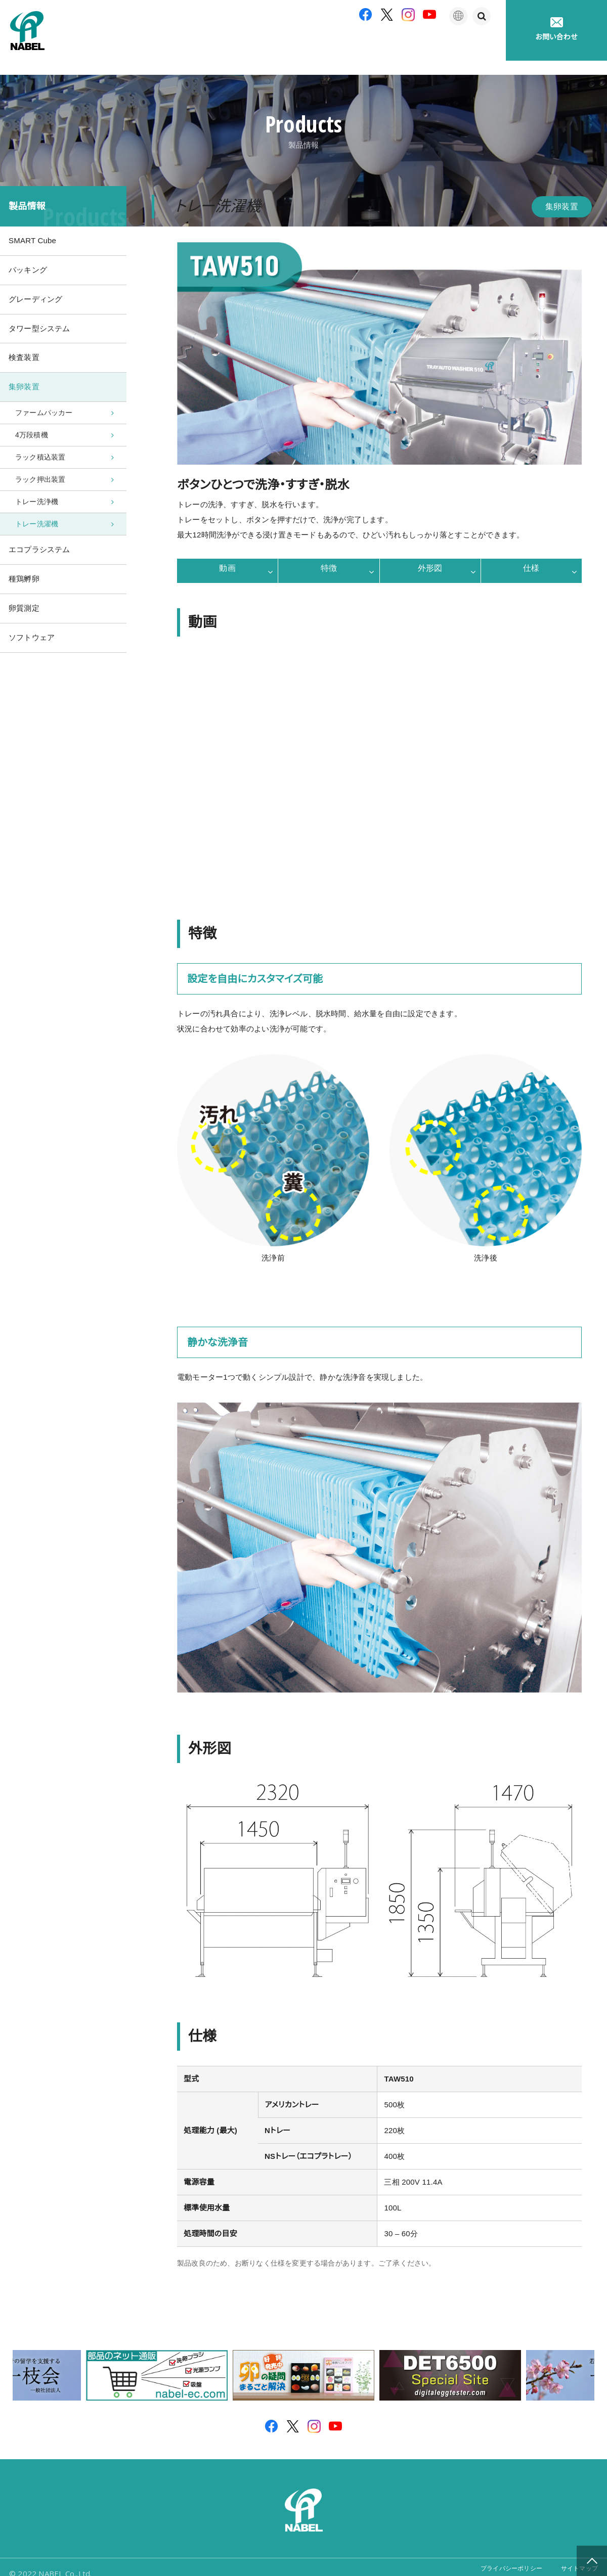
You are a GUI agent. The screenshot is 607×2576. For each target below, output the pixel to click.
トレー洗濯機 (36, 528)
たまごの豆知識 (411, 45)
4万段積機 (31, 433)
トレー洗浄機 (36, 504)
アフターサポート (333, 45)
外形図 (430, 557)
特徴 (329, 557)
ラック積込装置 (40, 457)
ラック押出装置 (40, 480)
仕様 (531, 557)
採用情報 (477, 45)
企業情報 (207, 45)
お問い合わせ (556, 29)
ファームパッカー (44, 409)
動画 (227, 557)
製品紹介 (263, 45)
